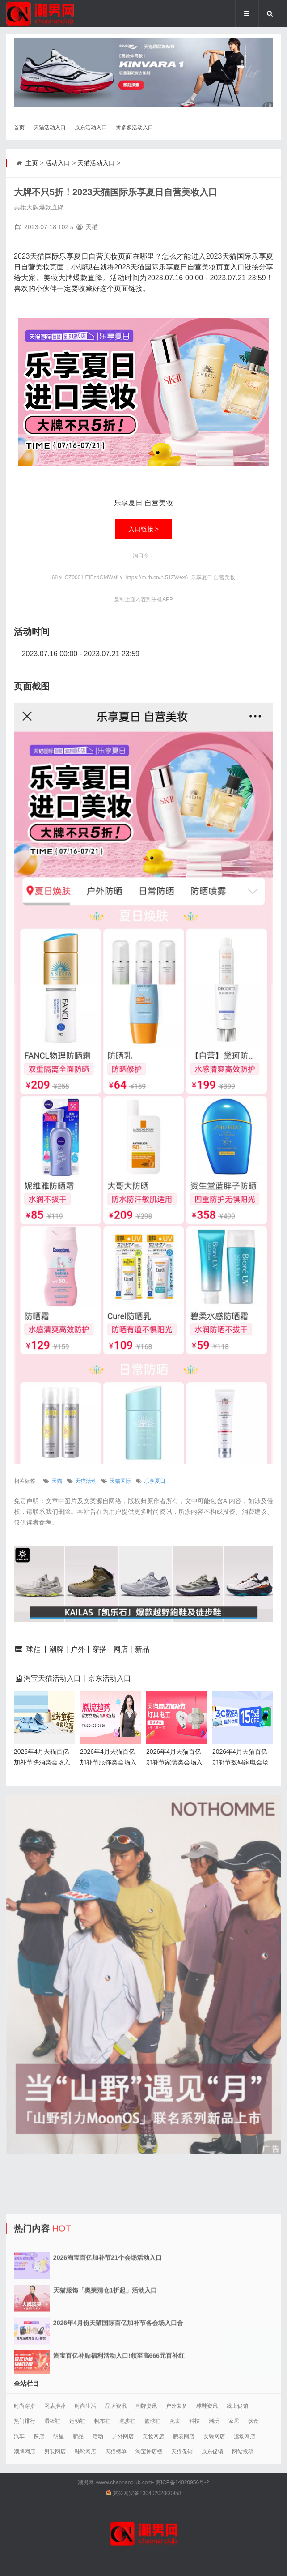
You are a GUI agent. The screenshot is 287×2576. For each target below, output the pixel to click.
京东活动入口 (91, 127)
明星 (58, 2436)
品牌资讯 (116, 2406)
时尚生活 (85, 2406)
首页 (19, 127)
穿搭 (99, 1649)
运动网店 (244, 2436)
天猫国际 (120, 1481)
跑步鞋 (127, 2421)
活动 (98, 2436)
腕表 (174, 2421)
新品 (142, 1649)
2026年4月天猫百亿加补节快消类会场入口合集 (42, 1762)
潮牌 (56, 1649)
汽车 (19, 2436)
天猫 (56, 1481)
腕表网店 (183, 2436)
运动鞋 (77, 2421)
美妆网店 (153, 2436)
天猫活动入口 (50, 127)
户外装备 (176, 2406)
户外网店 (123, 2436)
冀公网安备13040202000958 (147, 2493)
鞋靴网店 (85, 2451)
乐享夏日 (154, 1481)
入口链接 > (143, 529)
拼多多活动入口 (134, 127)
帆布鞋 (102, 2421)
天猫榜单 (116, 2451)
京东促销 (212, 2451)
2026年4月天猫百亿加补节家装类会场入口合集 (174, 1762)
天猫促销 (182, 2451)
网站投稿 (242, 2451)
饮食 (253, 2421)
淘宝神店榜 (148, 2451)
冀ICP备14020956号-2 (182, 2482)
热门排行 (24, 2421)
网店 (121, 1649)
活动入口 (57, 163)
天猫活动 (86, 1481)
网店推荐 (55, 2406)
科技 (194, 2421)
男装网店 (55, 2451)
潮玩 (214, 2421)
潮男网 (86, 2482)
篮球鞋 (152, 2421)
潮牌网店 (24, 2451)
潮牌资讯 (146, 2406)
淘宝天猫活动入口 (52, 1678)
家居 (233, 2421)
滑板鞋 (52, 2421)
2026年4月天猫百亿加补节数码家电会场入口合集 (240, 1762)
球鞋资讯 (207, 2406)
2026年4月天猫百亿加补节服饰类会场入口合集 (108, 1762)
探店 (39, 2436)
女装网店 (214, 2436)
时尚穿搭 (24, 2406)
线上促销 (237, 2406)
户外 (78, 1649)
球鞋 (33, 1649)
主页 (31, 163)
